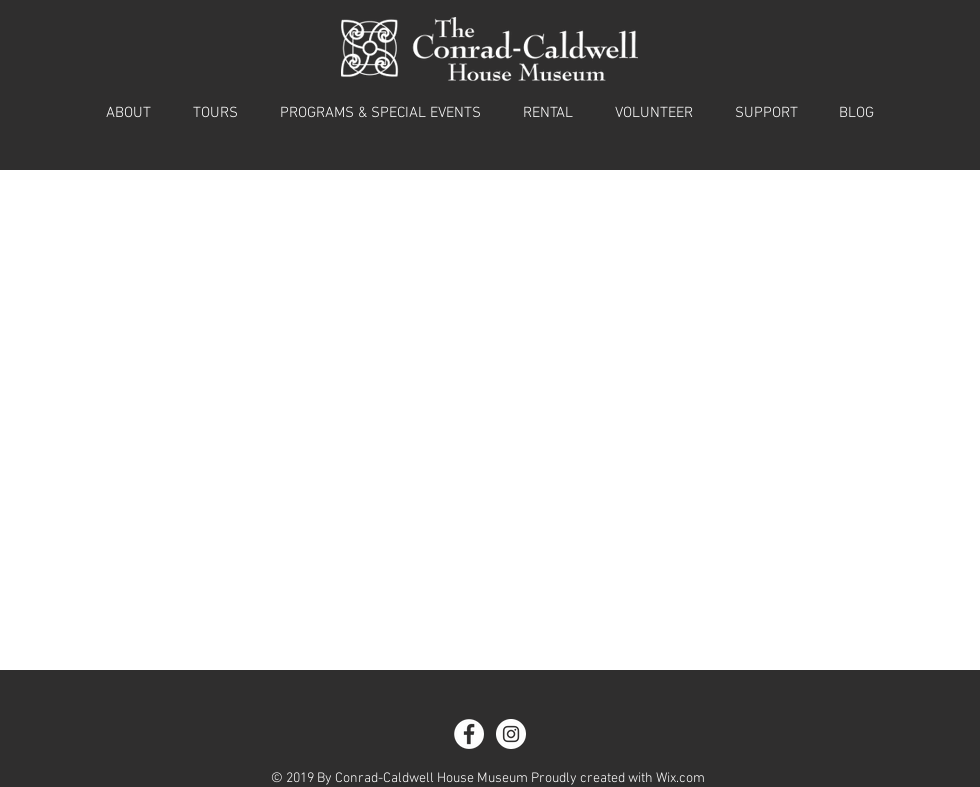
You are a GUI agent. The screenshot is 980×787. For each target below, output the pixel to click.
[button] (128, 113)
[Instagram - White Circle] (511, 734)
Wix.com (680, 778)
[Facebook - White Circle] (469, 734)
